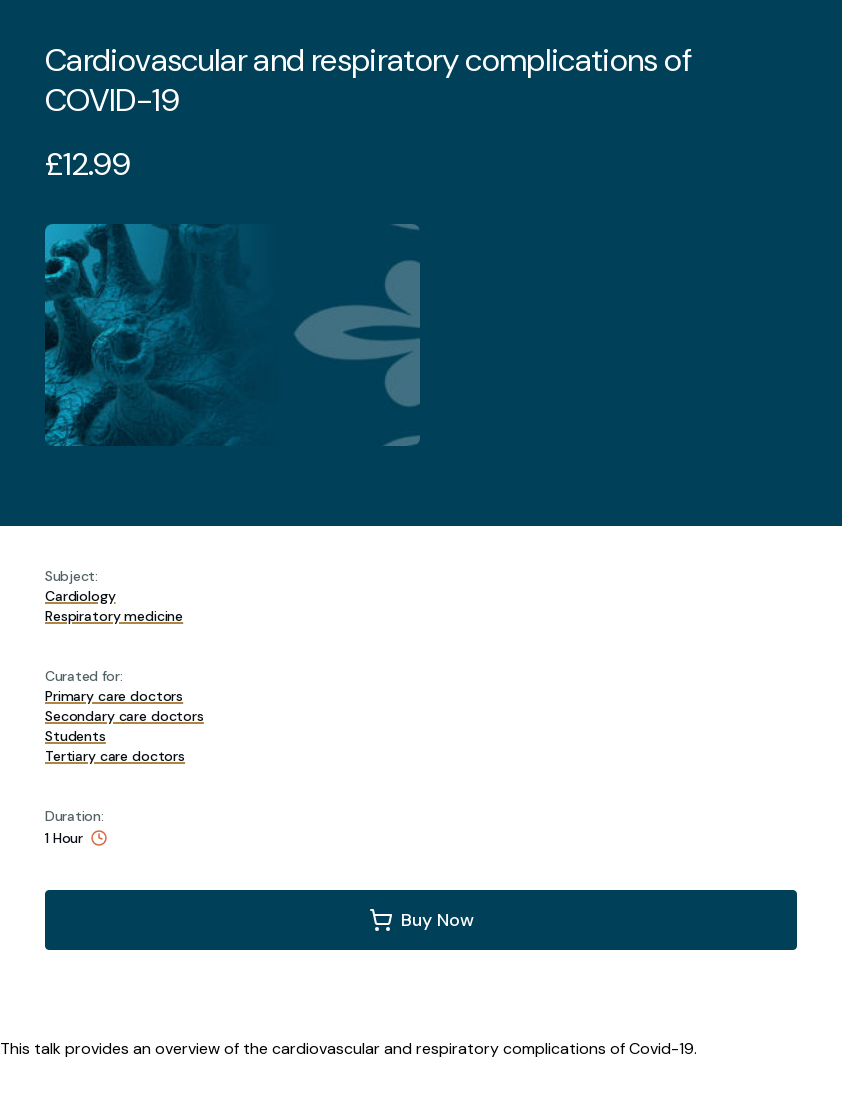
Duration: (74, 816)
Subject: (71, 576)
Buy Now (437, 920)
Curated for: (84, 676)
